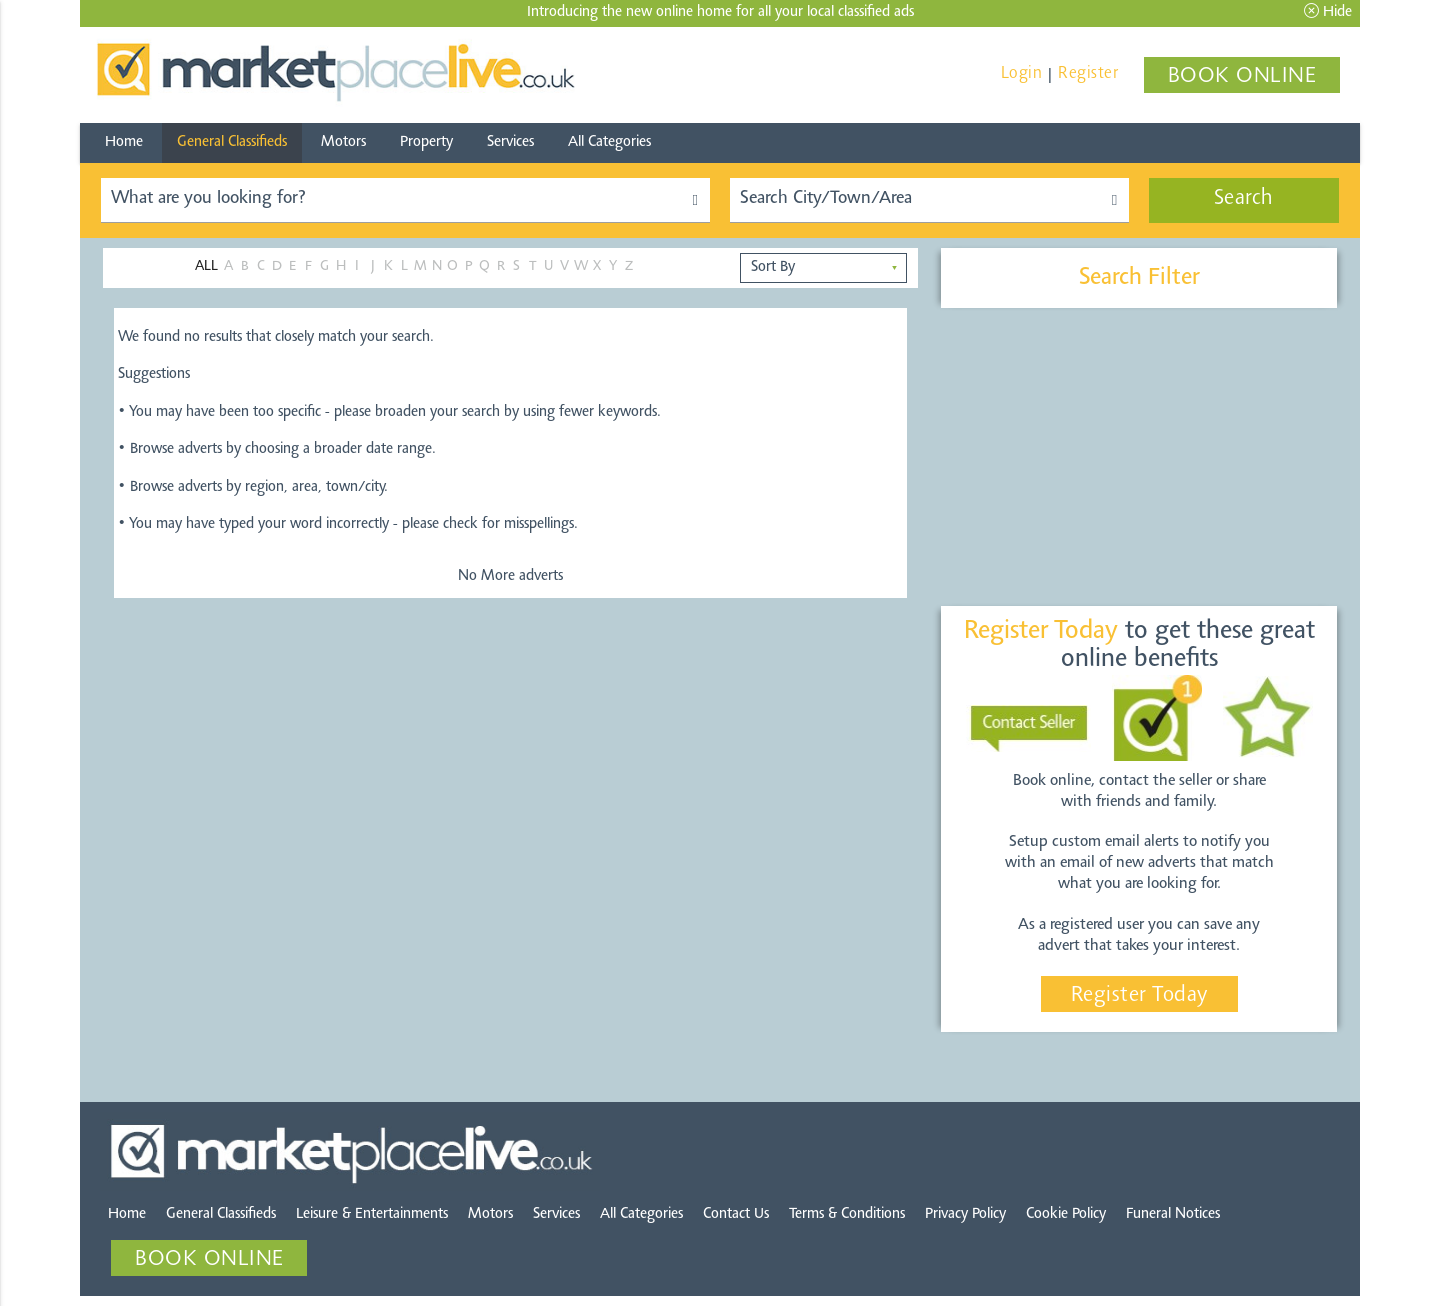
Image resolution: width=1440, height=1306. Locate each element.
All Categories (609, 142)
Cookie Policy (1066, 1214)
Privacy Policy (965, 1214)
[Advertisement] (1139, 458)
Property (426, 142)
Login (1022, 73)
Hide (1328, 11)
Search (1244, 199)
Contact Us (736, 1214)
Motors (343, 142)
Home (124, 142)
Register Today (1139, 996)
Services (510, 142)
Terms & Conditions (847, 1214)
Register (1088, 73)
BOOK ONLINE (1242, 77)
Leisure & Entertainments (372, 1214)
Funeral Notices (1173, 1214)
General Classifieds (232, 142)
